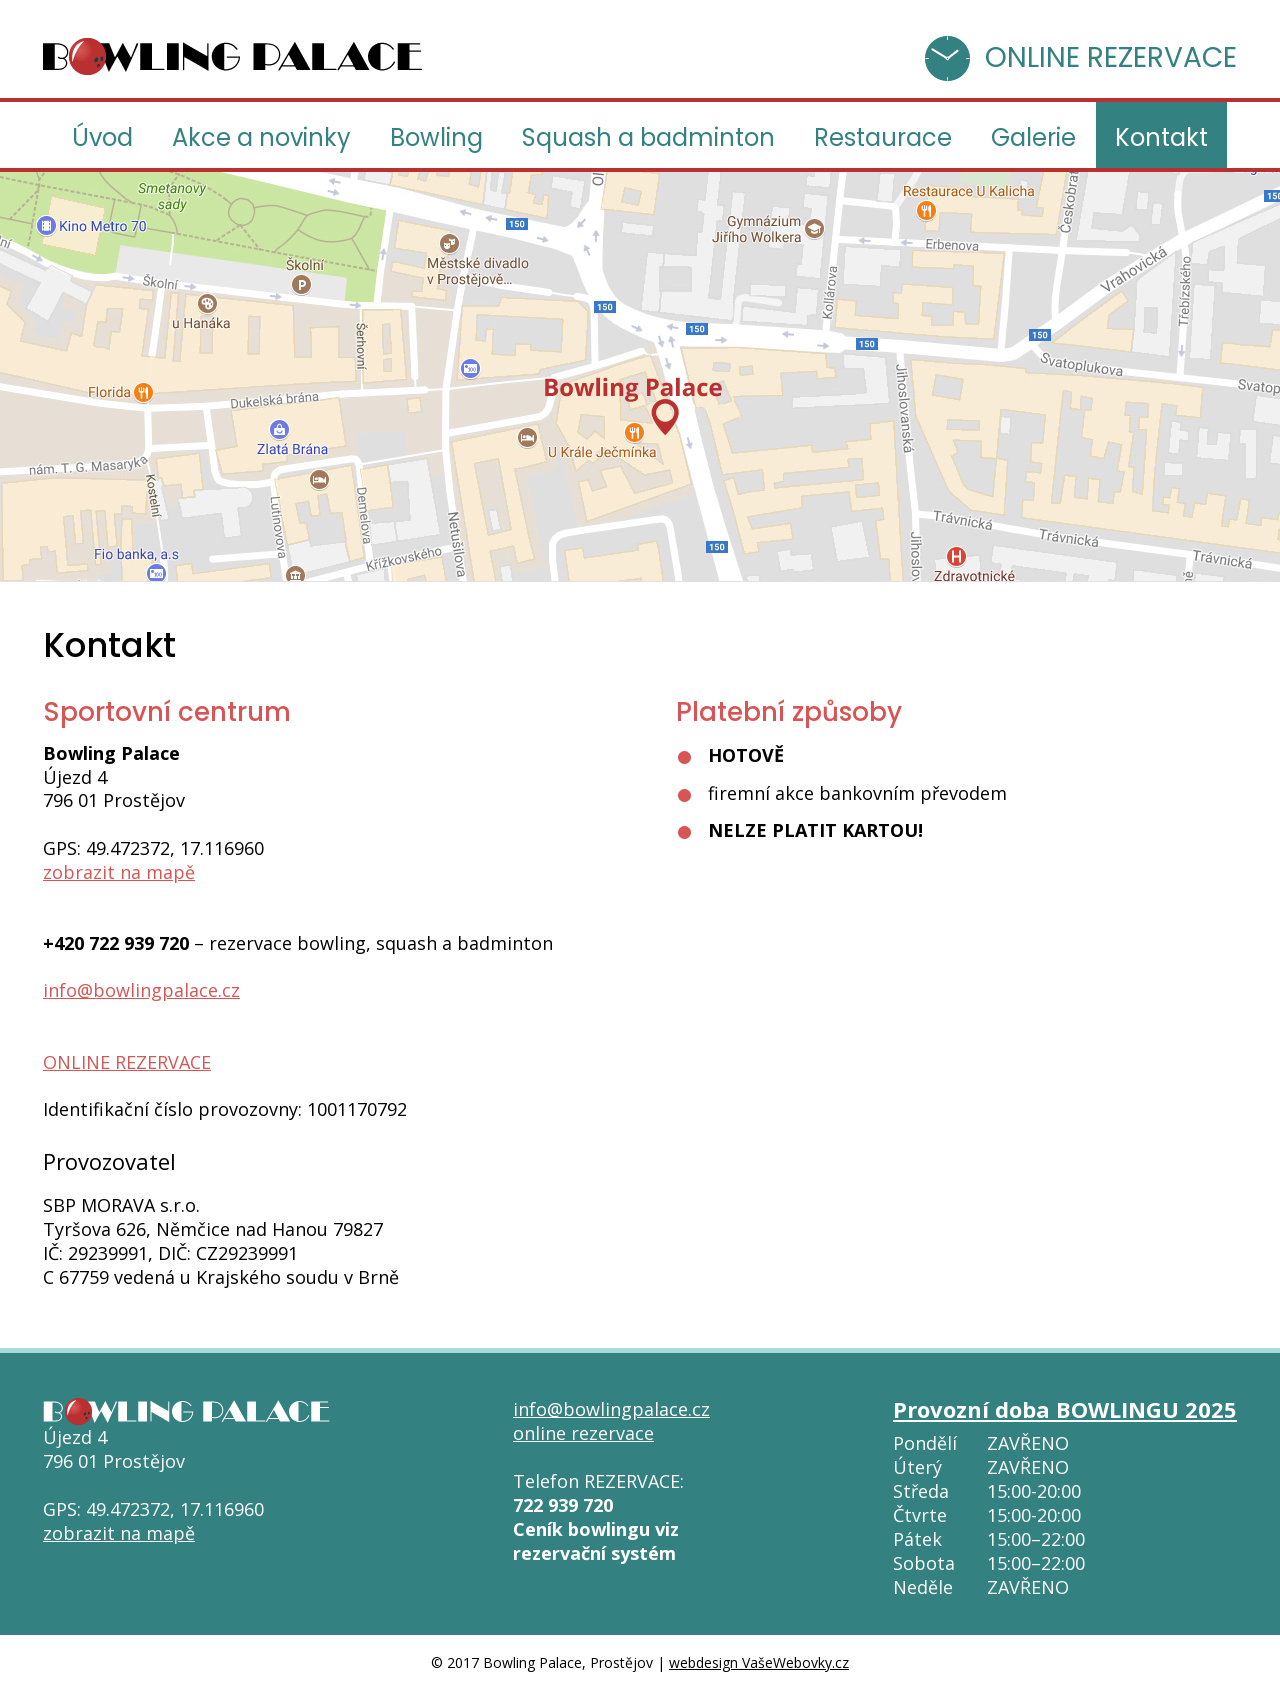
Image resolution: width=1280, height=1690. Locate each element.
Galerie (1033, 137)
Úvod (102, 137)
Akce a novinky (261, 137)
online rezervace (583, 1433)
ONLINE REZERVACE (1111, 57)
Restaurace (883, 137)
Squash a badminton (648, 137)
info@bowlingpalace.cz (141, 990)
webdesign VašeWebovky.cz (759, 1662)
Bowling (436, 137)
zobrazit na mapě (119, 872)
